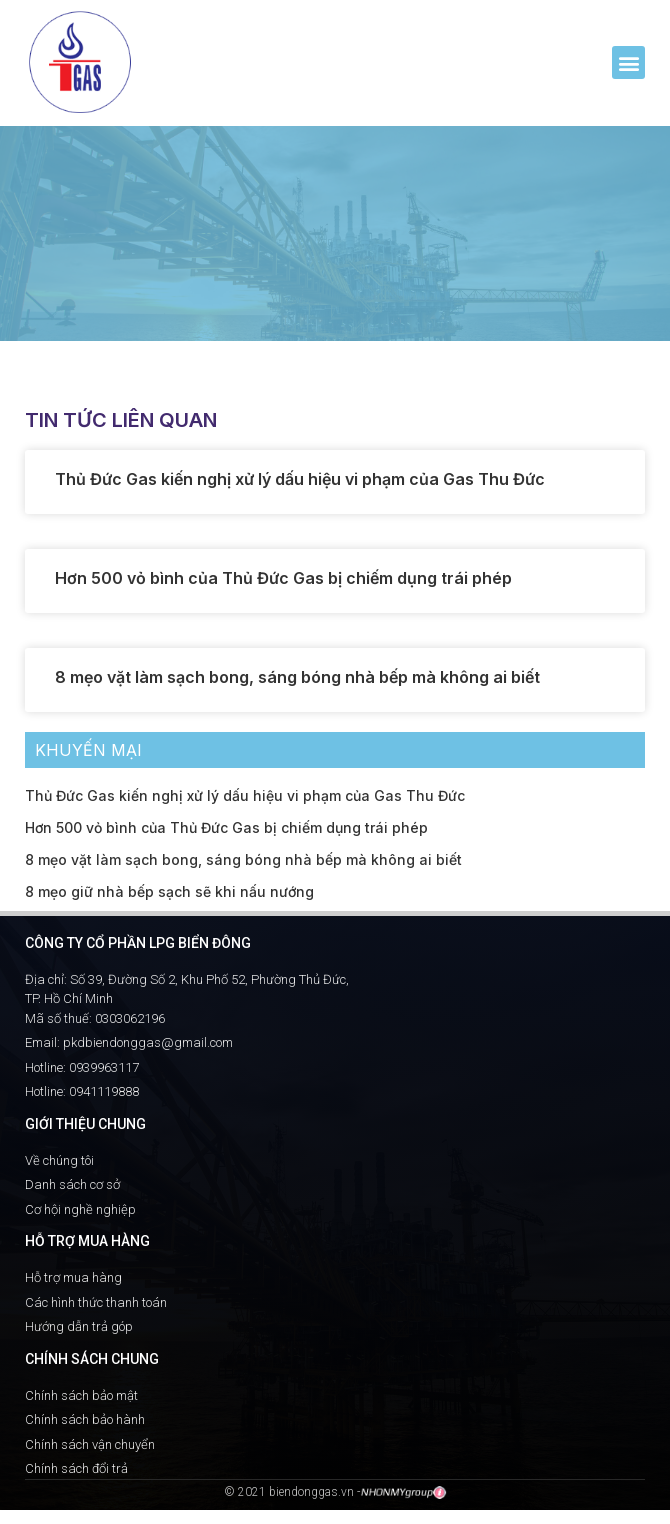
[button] (628, 62)
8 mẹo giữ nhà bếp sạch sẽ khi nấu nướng (169, 891)
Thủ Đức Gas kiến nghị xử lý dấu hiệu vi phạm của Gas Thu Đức (300, 479)
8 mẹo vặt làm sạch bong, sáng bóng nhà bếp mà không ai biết (297, 677)
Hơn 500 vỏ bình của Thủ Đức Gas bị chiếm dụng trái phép (283, 578)
